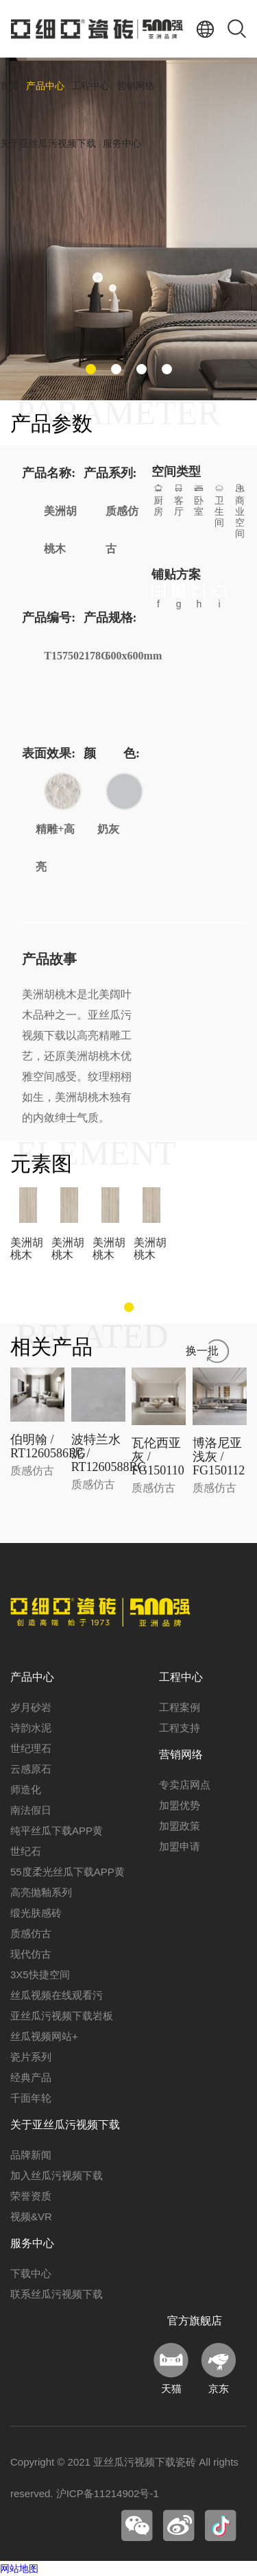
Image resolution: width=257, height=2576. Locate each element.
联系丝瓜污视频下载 (56, 2294)
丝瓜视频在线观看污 (56, 1995)
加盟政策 (179, 1826)
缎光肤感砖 (36, 1913)
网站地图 (19, 2568)
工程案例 (179, 1707)
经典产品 (30, 2077)
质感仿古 (30, 1933)
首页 (9, 86)
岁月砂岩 (30, 1707)
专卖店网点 (184, 1784)
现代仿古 (30, 1954)
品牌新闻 (30, 2155)
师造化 (25, 1789)
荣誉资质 (30, 2196)
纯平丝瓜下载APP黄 (56, 1830)
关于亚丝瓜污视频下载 (48, 143)
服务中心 (122, 143)
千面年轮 (30, 2098)
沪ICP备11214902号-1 (107, 2493)
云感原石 (30, 1769)
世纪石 (25, 1851)
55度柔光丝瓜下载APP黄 (67, 1872)
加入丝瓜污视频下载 (56, 2175)
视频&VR (31, 2216)
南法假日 (30, 1810)
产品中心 (45, 86)
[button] (91, 369)
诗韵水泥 (30, 1728)
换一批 (202, 1351)
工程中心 (90, 86)
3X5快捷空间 (40, 1974)
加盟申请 (179, 1846)
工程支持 (179, 1728)
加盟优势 (179, 1805)
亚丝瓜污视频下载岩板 (61, 2015)
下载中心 (30, 2273)
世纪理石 (30, 1748)
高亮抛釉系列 (41, 1892)
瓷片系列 (30, 2057)
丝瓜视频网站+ (44, 2036)
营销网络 (136, 86)
